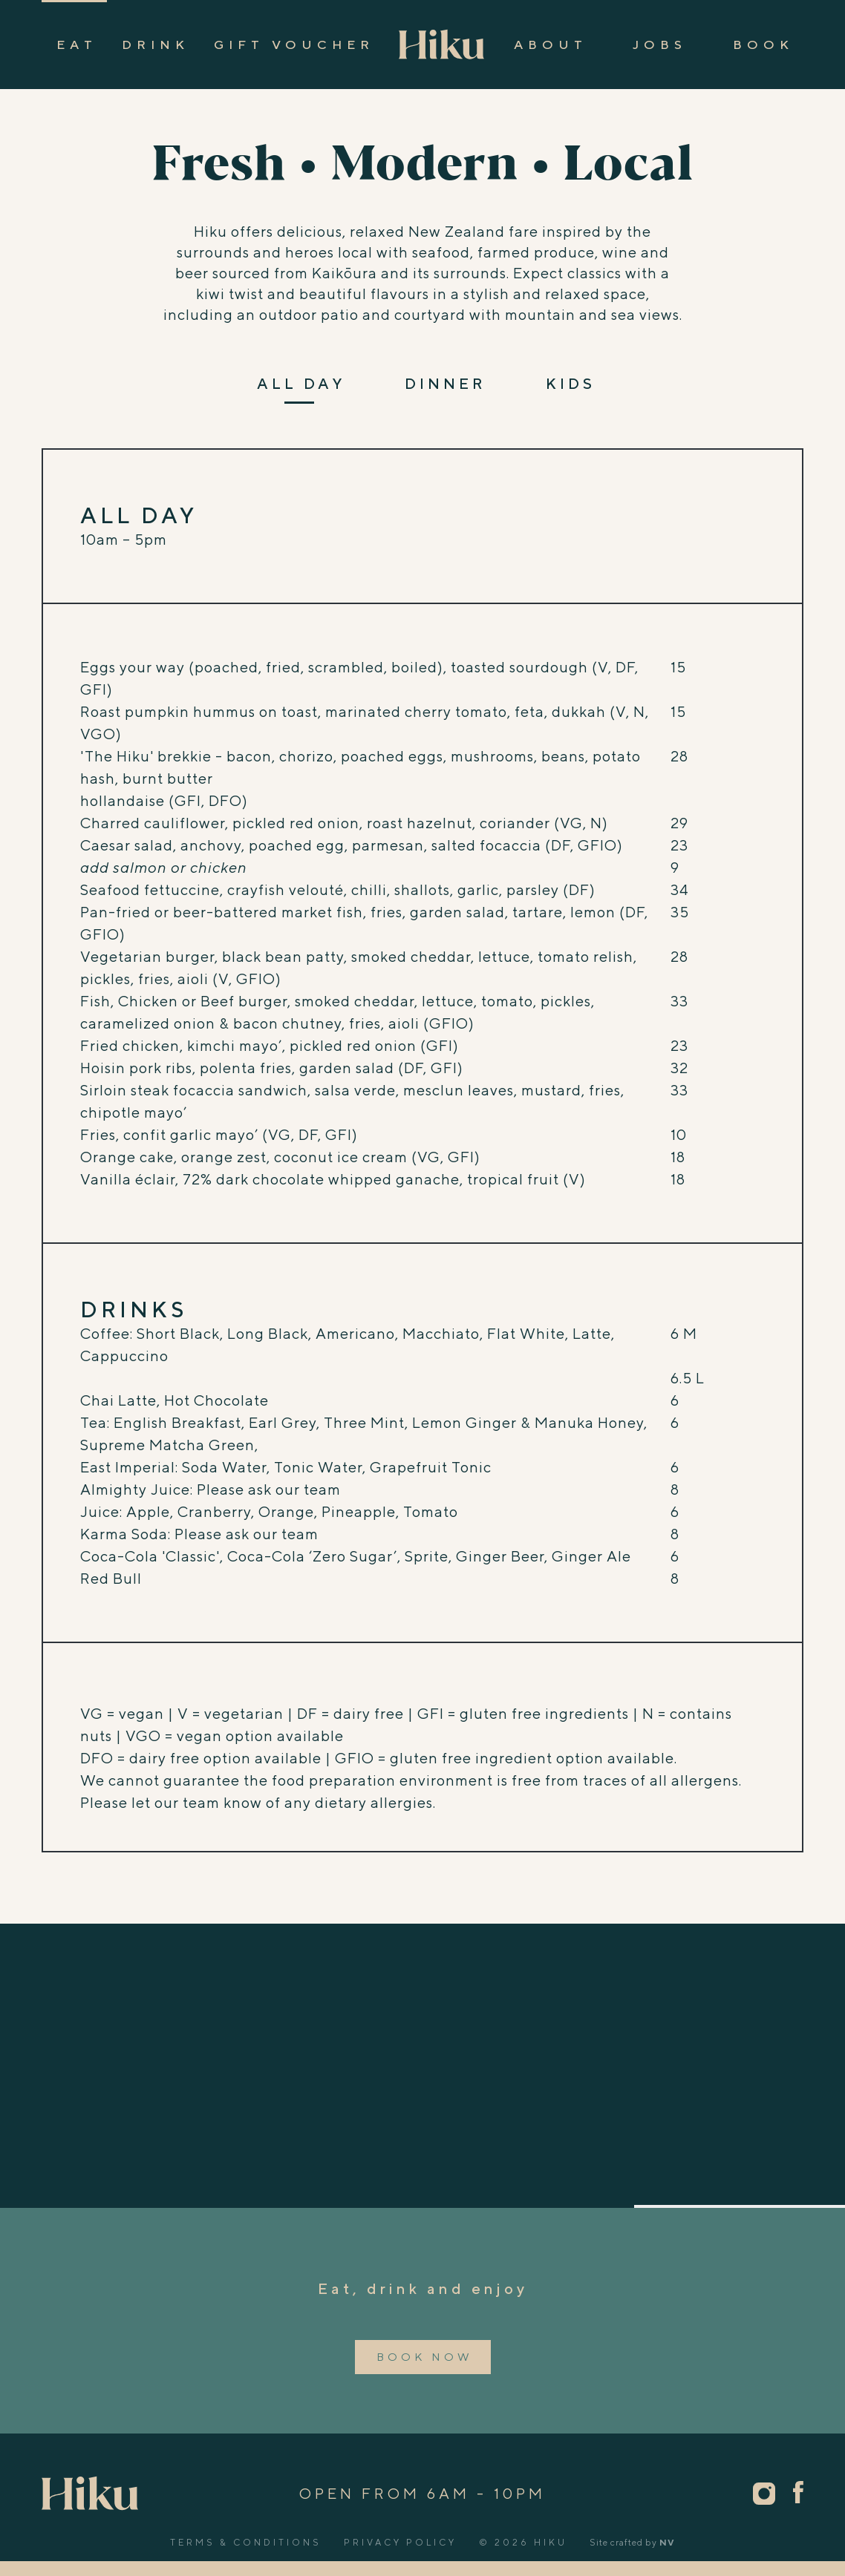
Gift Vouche (291, 44)
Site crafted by (632, 2542)
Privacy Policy (400, 2542)
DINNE (444, 383)
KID (569, 383)
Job (657, 44)
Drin (153, 44)
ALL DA (299, 383)
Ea (74, 44)
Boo (761, 44)
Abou (548, 44)
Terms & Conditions (246, 2542)
